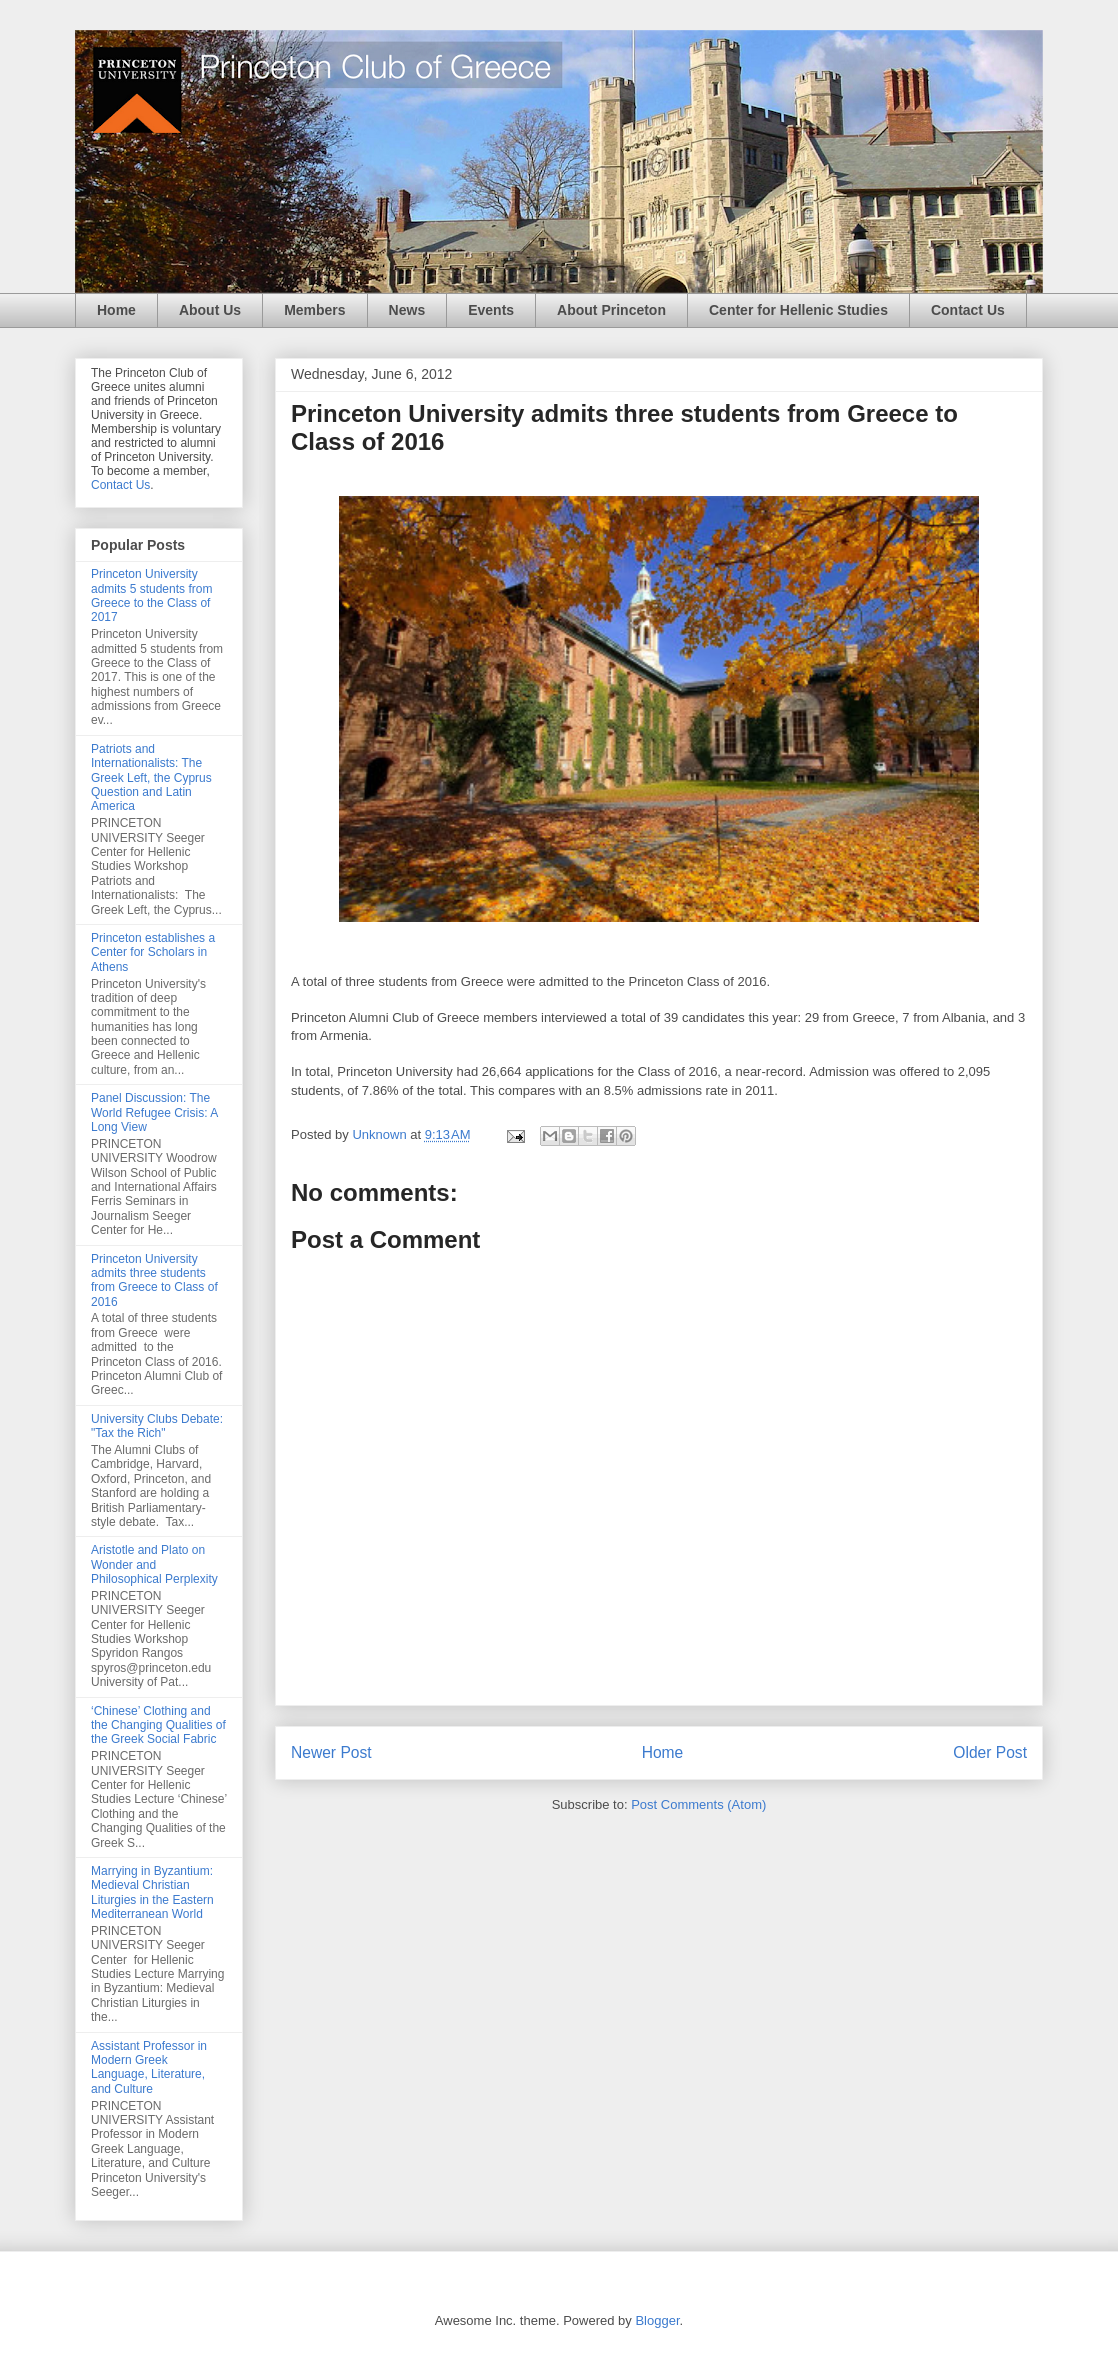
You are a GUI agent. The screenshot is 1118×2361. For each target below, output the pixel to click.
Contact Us (968, 310)
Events (491, 310)
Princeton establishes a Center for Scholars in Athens (153, 952)
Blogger (657, 2320)
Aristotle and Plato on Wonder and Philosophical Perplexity (154, 1564)
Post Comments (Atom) (698, 1804)
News (407, 310)
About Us (210, 310)
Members (314, 310)
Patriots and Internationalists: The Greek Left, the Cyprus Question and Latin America (151, 778)
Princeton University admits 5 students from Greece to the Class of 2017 (151, 595)
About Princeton (611, 310)
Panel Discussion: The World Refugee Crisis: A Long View (154, 1112)
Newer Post (331, 1752)
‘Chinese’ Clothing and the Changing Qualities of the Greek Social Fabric (158, 1725)
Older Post (990, 1752)
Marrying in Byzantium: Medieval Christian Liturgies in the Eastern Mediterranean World (152, 1892)
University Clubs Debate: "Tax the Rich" (157, 1426)
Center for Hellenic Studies (798, 310)
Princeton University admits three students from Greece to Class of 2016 (154, 1280)
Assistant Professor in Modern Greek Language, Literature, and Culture (149, 2067)
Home (116, 310)
